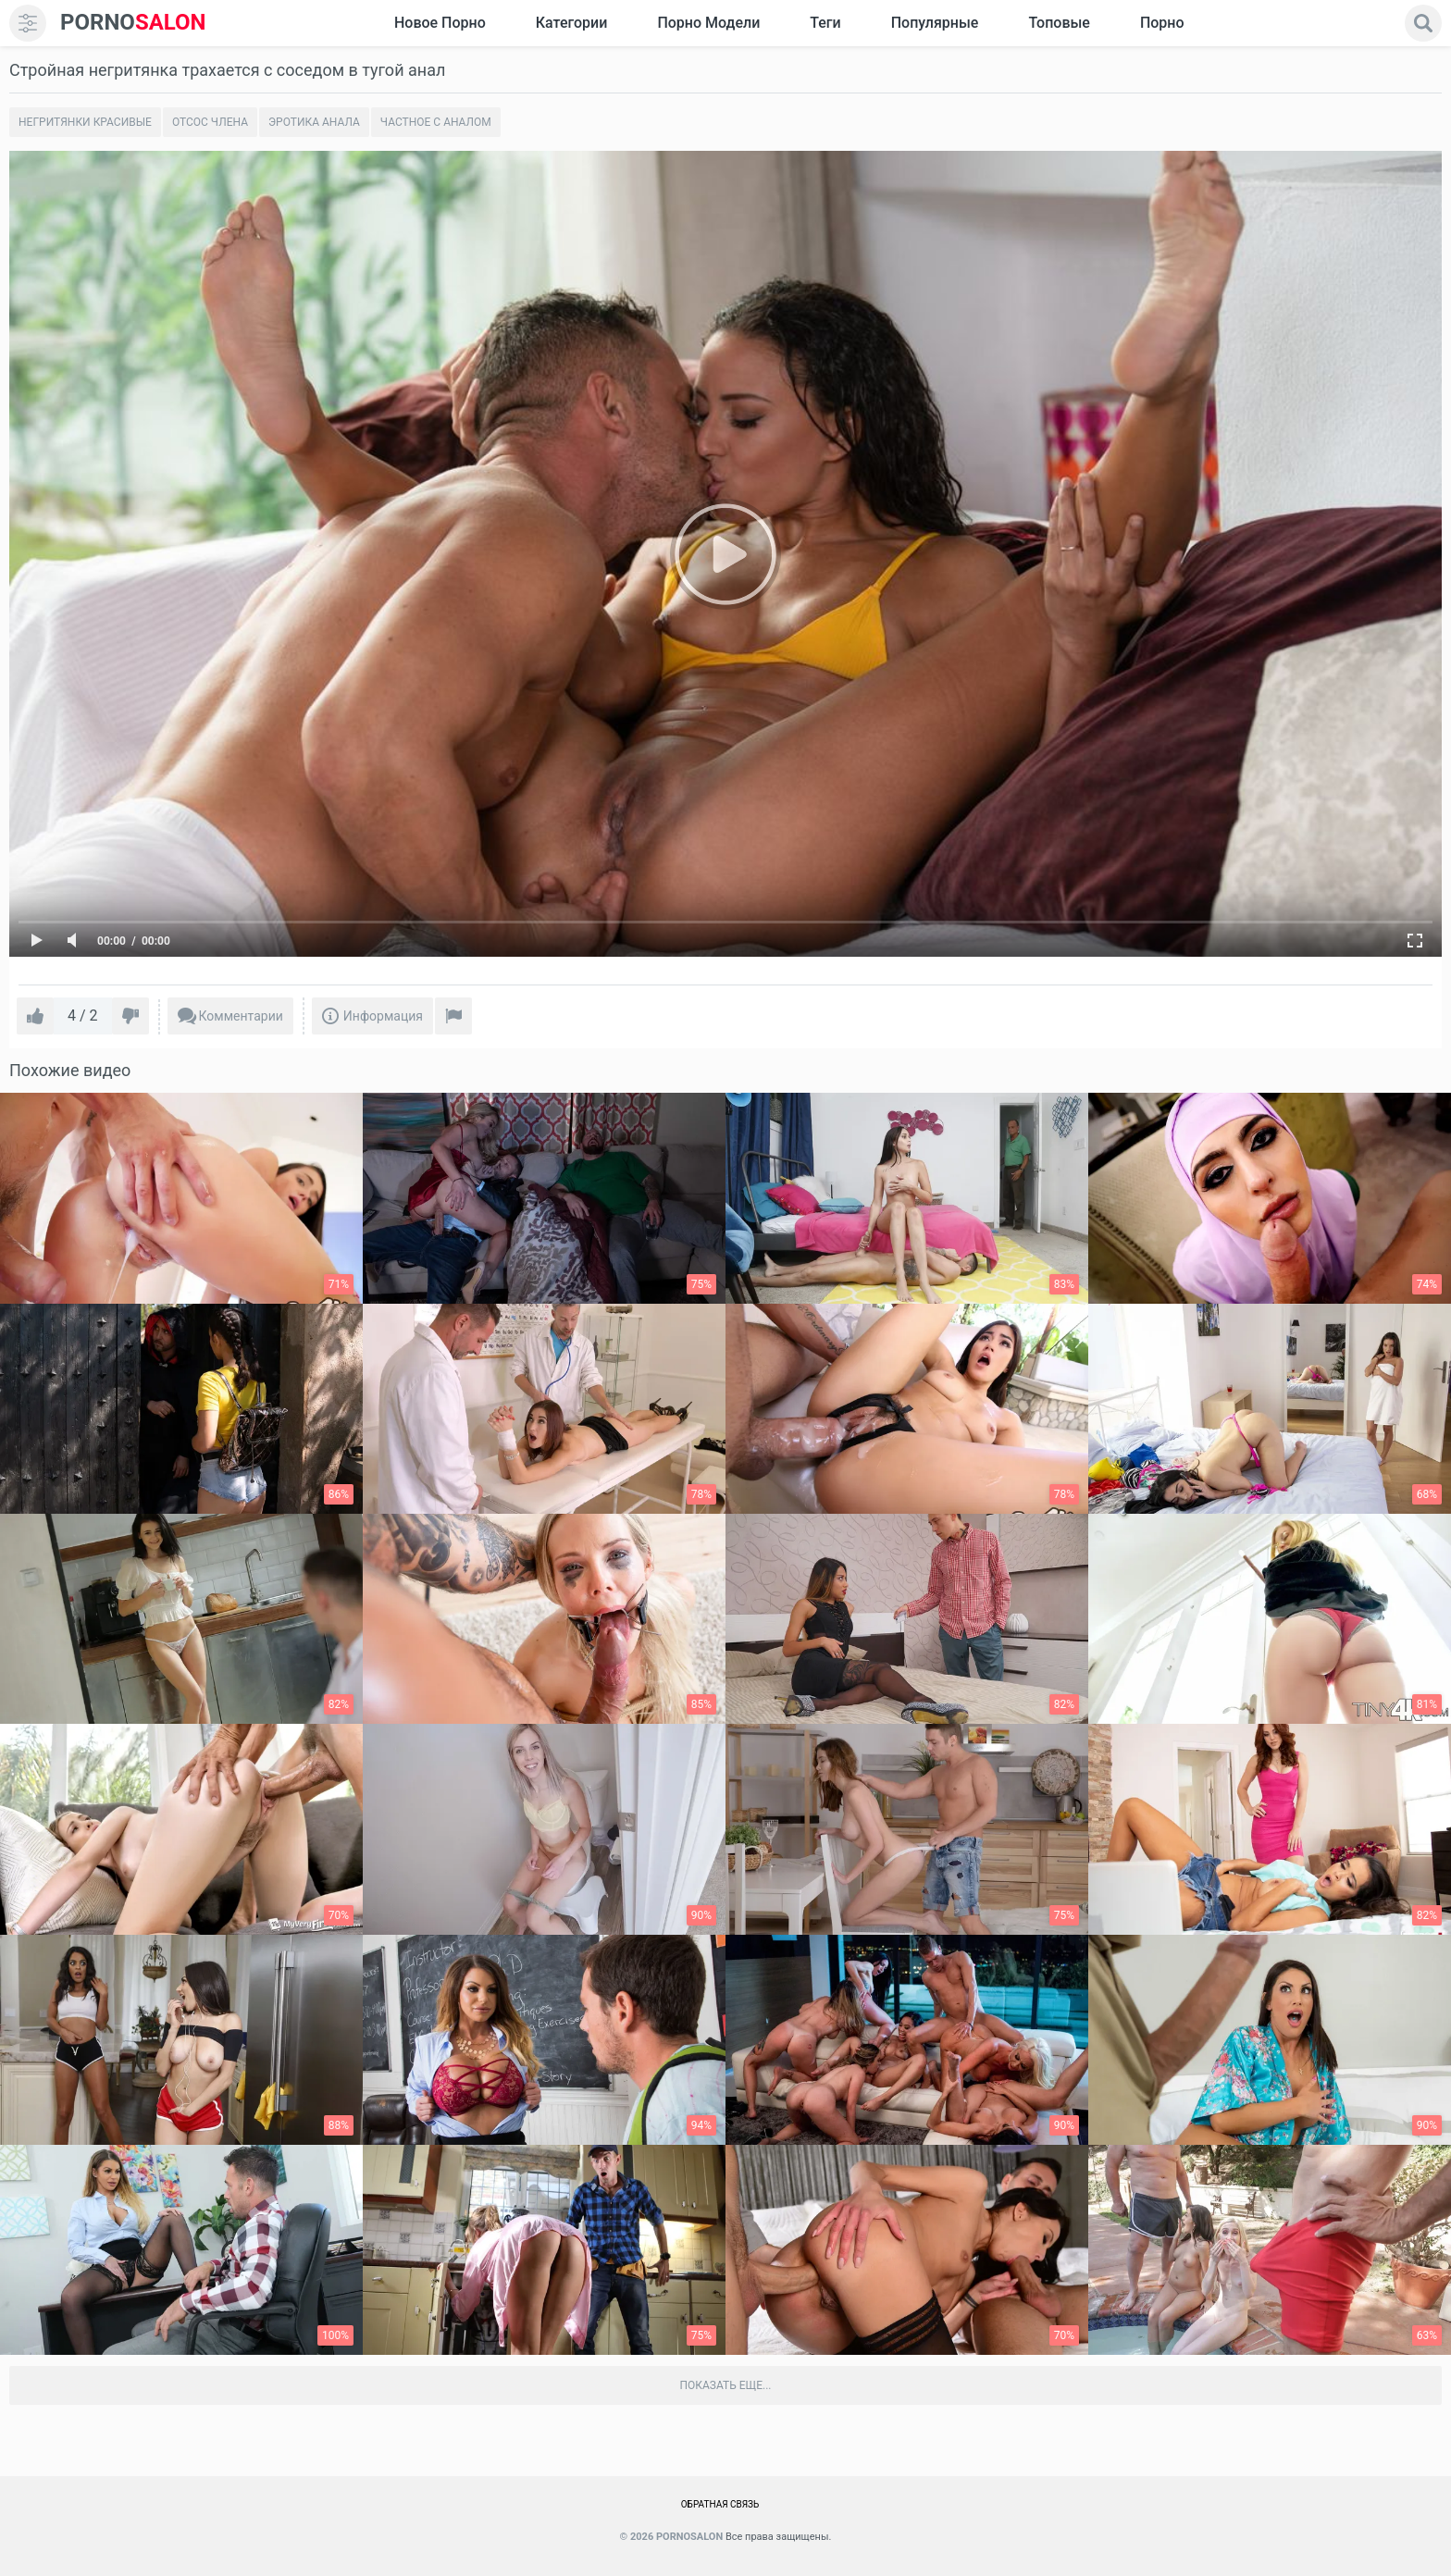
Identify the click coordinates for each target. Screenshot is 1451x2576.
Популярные (935, 22)
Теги (825, 22)
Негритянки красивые (85, 122)
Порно (1162, 22)
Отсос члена (210, 122)
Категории (572, 22)
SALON (133, 22)
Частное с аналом (435, 122)
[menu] (27, 23)
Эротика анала (314, 122)
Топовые (1058, 22)
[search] (1423, 23)
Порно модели (708, 22)
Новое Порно (440, 22)
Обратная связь (720, 2504)
